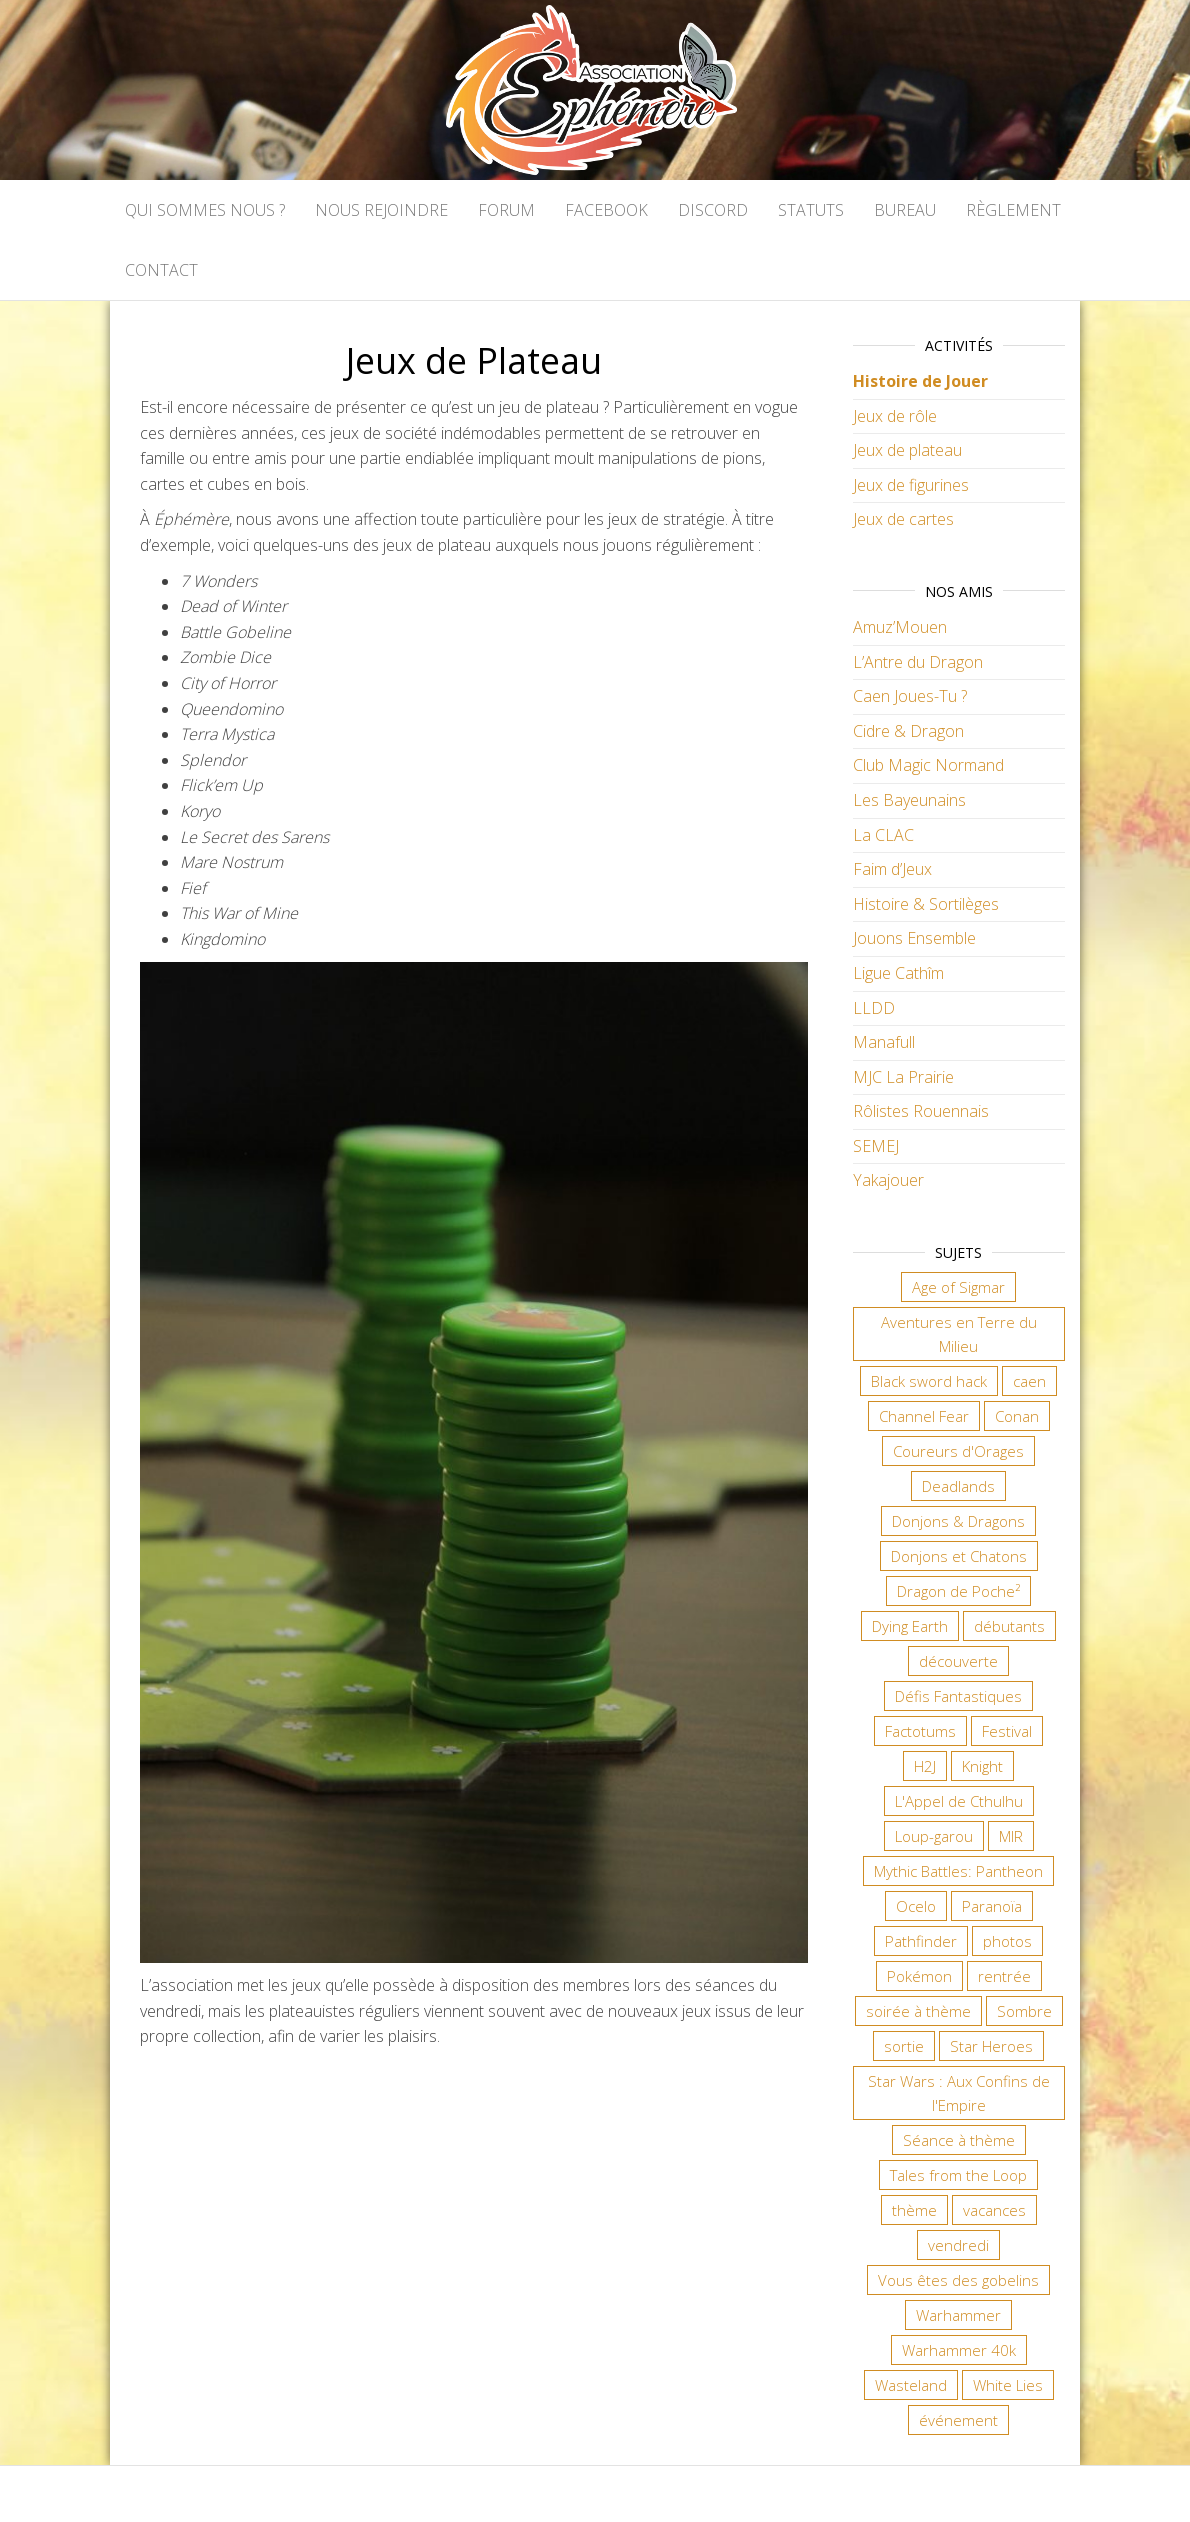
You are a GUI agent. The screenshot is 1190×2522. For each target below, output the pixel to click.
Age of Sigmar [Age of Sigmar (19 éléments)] (958, 1287)
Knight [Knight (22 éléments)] (982, 1766)
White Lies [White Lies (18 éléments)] (1008, 2385)
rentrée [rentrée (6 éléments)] (1004, 1976)
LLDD (874, 1008)
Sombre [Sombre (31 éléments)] (1024, 2011)
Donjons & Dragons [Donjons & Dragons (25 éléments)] (958, 1521)
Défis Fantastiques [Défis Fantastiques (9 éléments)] (958, 1696)
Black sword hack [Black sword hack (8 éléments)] (929, 1381)
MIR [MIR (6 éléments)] (1011, 1836)
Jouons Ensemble (914, 938)
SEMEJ (876, 1146)
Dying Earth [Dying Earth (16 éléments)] (910, 1626)
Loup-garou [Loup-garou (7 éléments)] (934, 1836)
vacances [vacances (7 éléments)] (994, 2210)
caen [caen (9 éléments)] (1029, 1381)
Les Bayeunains (909, 800)
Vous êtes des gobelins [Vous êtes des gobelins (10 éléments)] (958, 2280)
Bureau (905, 210)
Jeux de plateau (907, 450)
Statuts (811, 210)
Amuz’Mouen (900, 627)
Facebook (606, 210)
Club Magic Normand (928, 765)
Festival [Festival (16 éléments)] (1007, 1731)
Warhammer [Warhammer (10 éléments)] (958, 2315)
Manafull (884, 1042)
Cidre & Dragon (908, 731)
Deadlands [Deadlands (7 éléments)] (958, 1486)
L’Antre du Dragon (918, 662)
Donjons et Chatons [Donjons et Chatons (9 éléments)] (959, 1556)
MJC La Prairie (903, 1077)
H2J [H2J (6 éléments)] (925, 1766)
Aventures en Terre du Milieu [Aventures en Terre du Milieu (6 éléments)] (959, 1334)
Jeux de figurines (911, 485)
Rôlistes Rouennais (921, 1111)
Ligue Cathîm (898, 973)
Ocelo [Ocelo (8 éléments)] (916, 1906)
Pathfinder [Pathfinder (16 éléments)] (921, 1941)
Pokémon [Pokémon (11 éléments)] (919, 1976)
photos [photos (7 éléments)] (1007, 1941)
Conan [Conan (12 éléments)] (1017, 1416)
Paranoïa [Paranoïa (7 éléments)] (992, 1906)
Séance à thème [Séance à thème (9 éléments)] (959, 2140)
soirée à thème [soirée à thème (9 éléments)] (918, 2011)
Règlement (1013, 210)
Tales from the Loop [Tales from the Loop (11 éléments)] (958, 2175)
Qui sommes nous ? (205, 210)
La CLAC (883, 835)
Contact (161, 270)
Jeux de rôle (895, 416)
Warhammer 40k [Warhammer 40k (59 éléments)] (959, 2350)
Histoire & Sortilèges (926, 904)
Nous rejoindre (381, 210)
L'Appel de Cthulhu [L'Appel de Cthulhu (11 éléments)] (959, 1801)
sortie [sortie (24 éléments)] (904, 2046)
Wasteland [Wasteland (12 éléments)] (911, 2385)
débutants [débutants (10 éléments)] (1009, 1626)
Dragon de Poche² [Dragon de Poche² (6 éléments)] (958, 1591)
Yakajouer (888, 1180)
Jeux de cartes (903, 519)
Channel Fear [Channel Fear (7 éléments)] (924, 1416)
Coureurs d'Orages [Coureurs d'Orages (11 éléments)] (958, 1451)
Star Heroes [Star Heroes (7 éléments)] (991, 2046)
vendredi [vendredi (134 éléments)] (958, 2245)
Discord (713, 210)
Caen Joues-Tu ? (910, 696)
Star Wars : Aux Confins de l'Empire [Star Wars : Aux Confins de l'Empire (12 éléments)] (959, 2093)
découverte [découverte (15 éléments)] (958, 1661)
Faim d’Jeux (892, 869)
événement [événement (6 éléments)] (958, 2420)
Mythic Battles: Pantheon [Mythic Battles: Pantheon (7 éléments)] (958, 1871)
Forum (506, 210)
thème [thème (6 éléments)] (914, 2210)
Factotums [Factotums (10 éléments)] (920, 1731)
